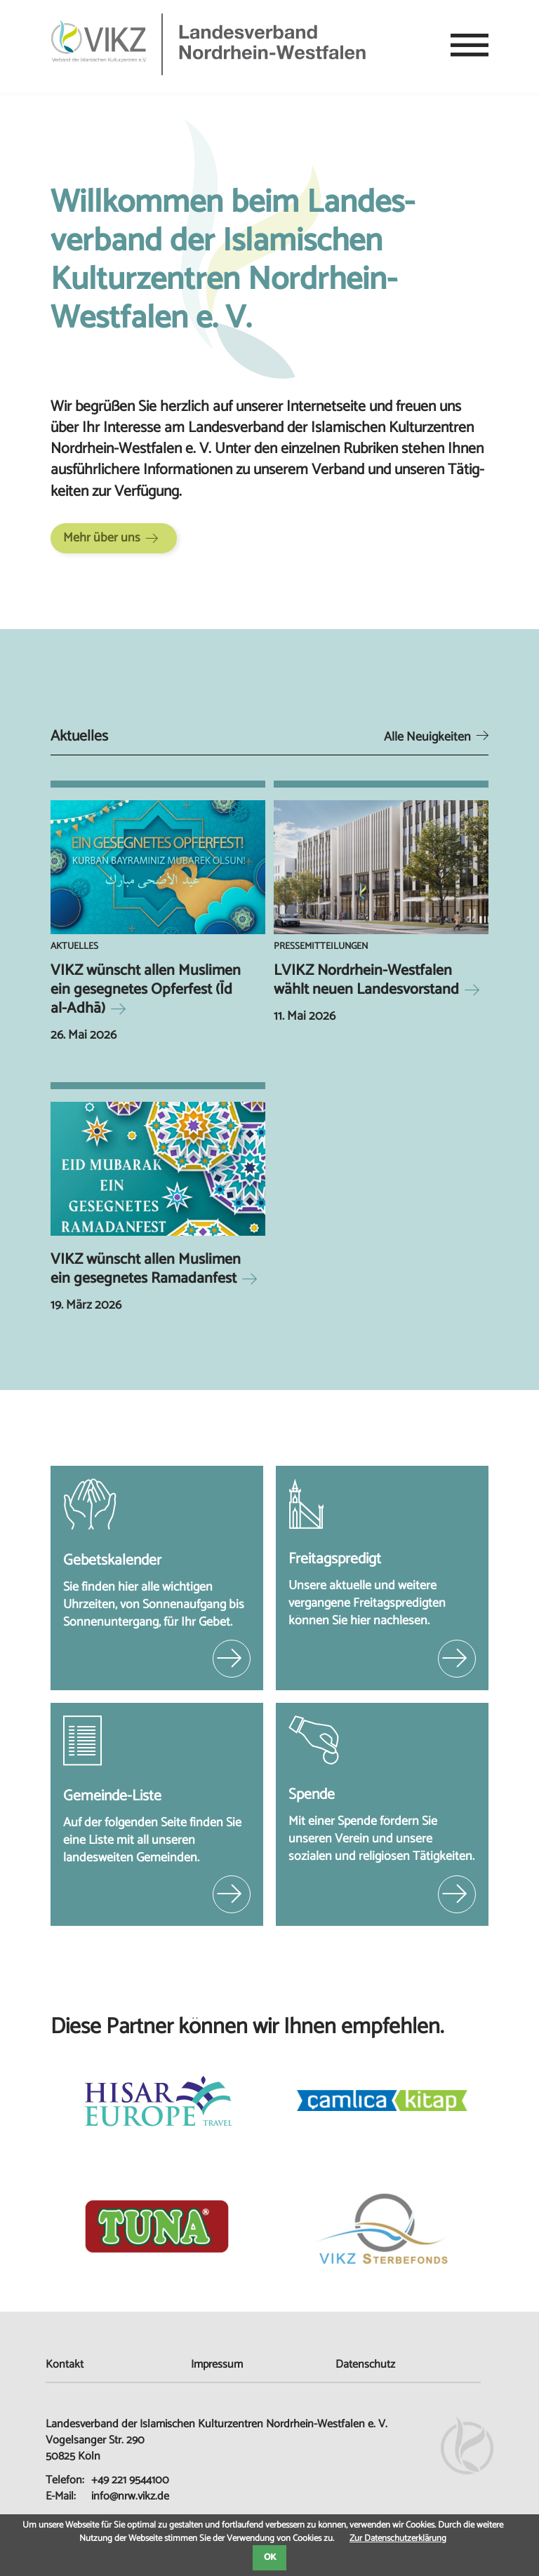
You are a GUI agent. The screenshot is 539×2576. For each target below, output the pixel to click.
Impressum (217, 2364)
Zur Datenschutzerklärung (398, 2538)
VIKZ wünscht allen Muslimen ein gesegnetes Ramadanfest (146, 1269)
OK (270, 2557)
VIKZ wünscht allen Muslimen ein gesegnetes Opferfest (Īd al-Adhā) (146, 989)
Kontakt (65, 2364)
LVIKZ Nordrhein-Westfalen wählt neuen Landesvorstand (366, 980)
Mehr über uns (101, 537)
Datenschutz (365, 2364)
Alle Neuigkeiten (427, 737)
